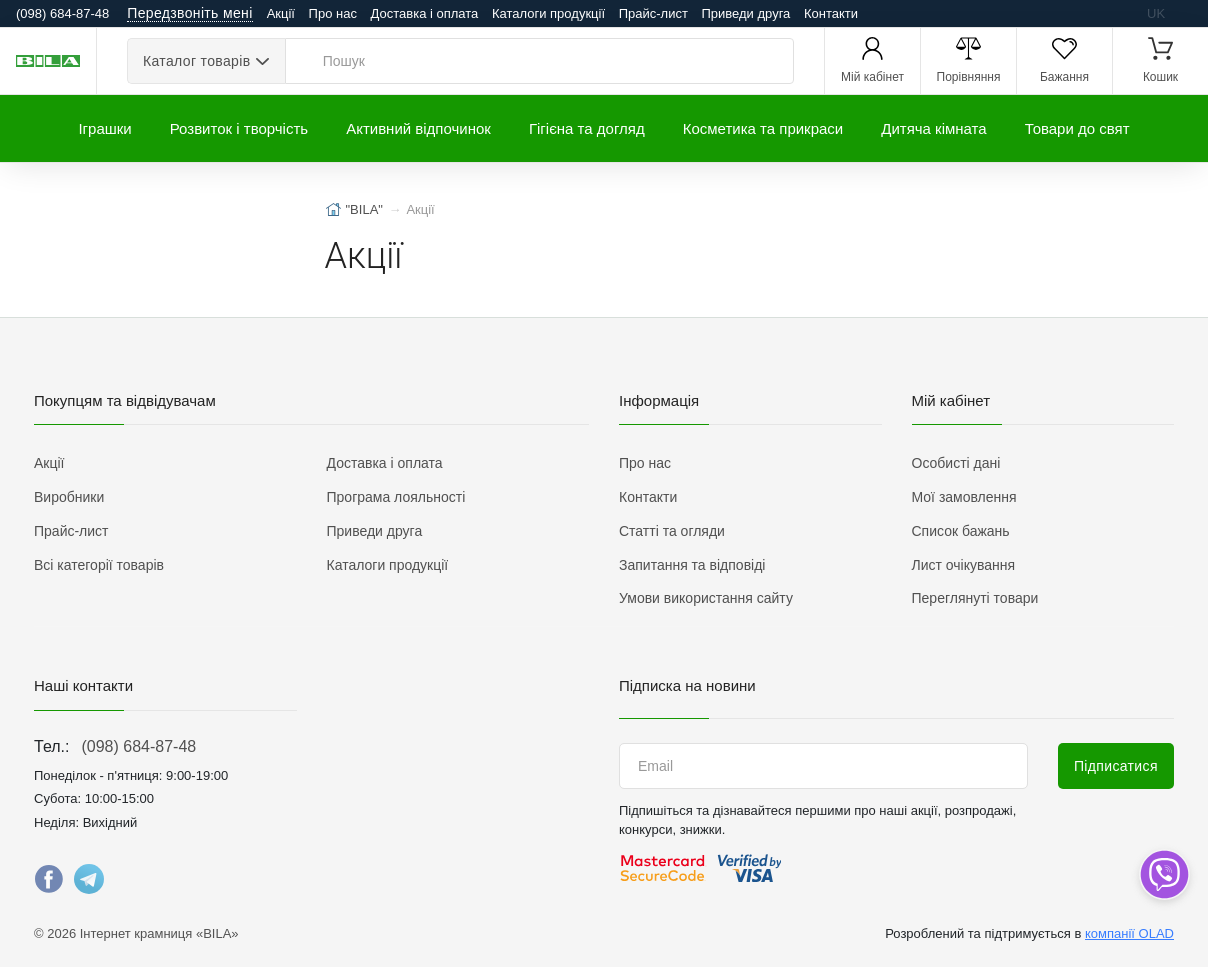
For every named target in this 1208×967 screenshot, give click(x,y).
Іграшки (104, 128)
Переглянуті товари (975, 598)
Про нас (333, 13)
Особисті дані (956, 463)
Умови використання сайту (706, 598)
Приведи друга (745, 13)
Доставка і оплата (425, 13)
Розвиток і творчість (239, 128)
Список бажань (961, 531)
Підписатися (1116, 766)
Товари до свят (1077, 128)
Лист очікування (964, 565)
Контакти (831, 13)
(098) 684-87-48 (138, 746)
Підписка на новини (687, 685)
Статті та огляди (672, 531)
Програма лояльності (396, 497)
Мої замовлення (964, 497)
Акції (281, 13)
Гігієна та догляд (587, 128)
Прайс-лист (653, 13)
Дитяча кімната (933, 128)
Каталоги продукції (548, 13)
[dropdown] (1163, 874)
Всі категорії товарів (99, 565)
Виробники (69, 497)
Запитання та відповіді (692, 565)
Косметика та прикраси (763, 128)
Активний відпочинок (418, 128)
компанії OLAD (1129, 933)
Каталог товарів (196, 61)
